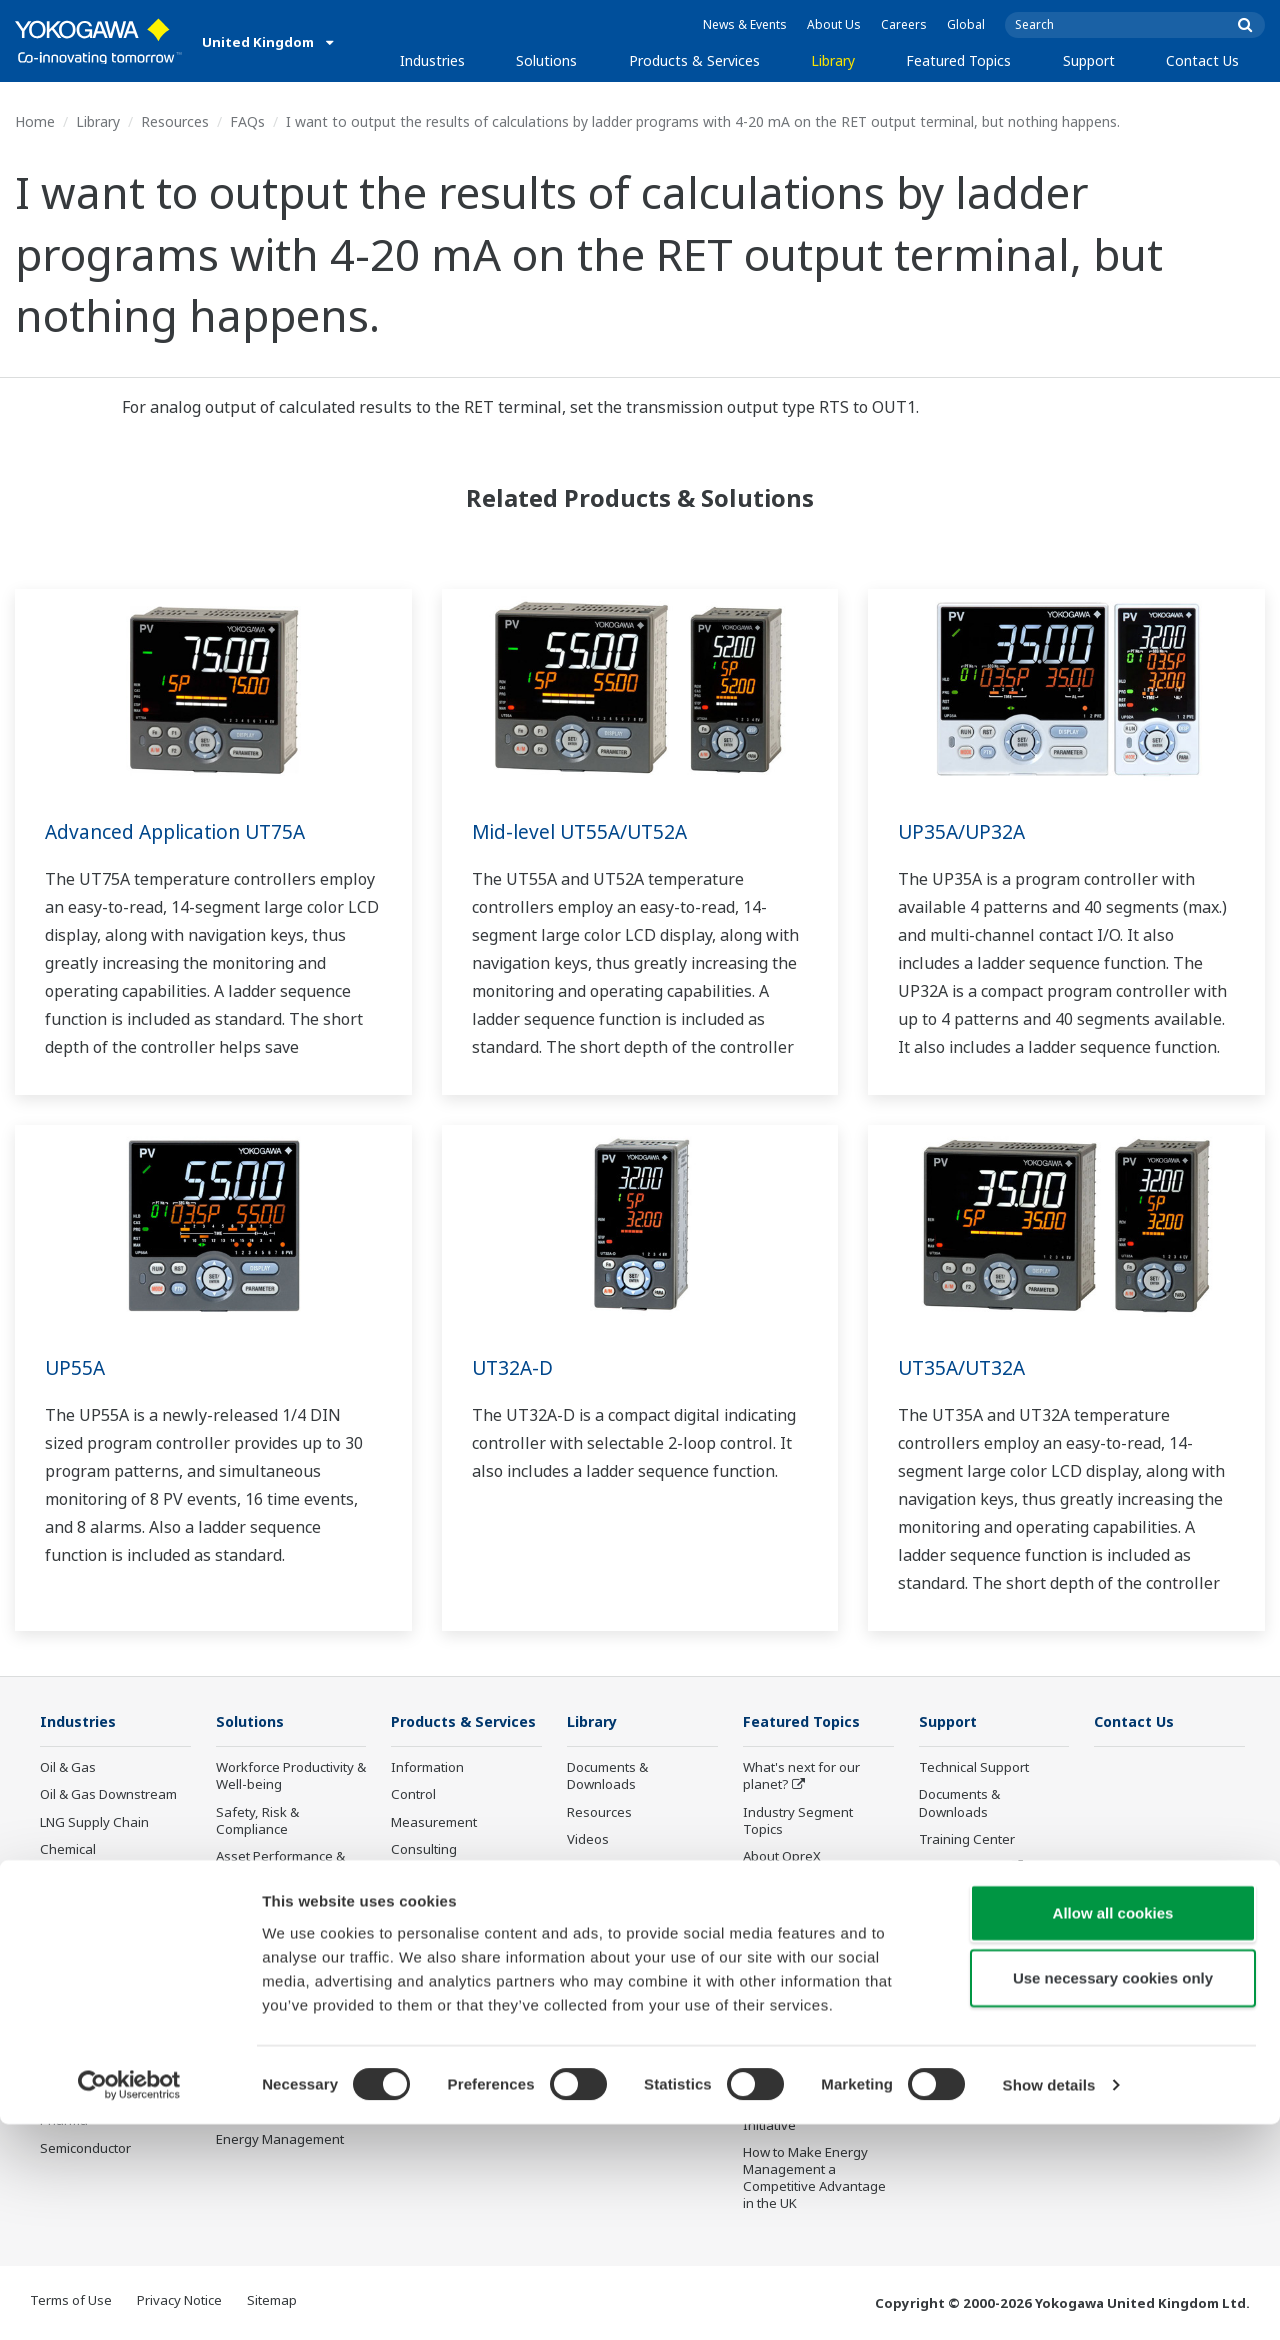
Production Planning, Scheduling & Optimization (279, 2051)
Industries (432, 60)
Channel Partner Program (969, 1956)
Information (427, 1797)
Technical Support (974, 1768)
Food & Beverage (92, 1958)
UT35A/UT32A (964, 1367)
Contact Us (1202, 60)
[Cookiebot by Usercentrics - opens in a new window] (129, 2301)
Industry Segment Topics (798, 1821)
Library (833, 60)
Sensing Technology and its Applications (805, 2045)
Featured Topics (958, 60)
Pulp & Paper (79, 1986)
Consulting (424, 1879)
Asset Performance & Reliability (280, 1865)
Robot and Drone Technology (795, 2001)
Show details (1049, 2300)
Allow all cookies (1113, 2127)
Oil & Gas (68, 1768)
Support (1089, 60)
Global (966, 24)
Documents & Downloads (607, 1776)
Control (413, 1824)
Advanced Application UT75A (182, 831)
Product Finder (963, 1867)
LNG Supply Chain (94, 1823)
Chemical (68, 1850)
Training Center (967, 1840)
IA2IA (760, 1911)
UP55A (76, 1367)
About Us (834, 24)
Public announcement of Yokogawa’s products (465, 2012)
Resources (175, 121)
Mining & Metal (85, 1931)
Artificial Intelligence (804, 1966)
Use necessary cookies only (1113, 2193)
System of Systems (801, 1884)
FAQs (247, 121)
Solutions (546, 60)
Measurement (434, 1852)
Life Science (427, 1977)
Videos (588, 1840)
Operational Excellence (286, 1901)
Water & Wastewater (103, 2040)
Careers (904, 24)
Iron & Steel (76, 2013)
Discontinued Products (459, 2049)
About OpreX (782, 1857)
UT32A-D (514, 1367)
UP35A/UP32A (963, 831)
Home (35, 121)
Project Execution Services (443, 1914)
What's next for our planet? (801, 1776)
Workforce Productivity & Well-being (291, 1776)
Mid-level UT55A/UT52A (584, 831)
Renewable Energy (97, 1904)
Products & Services (694, 60)
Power (59, 1877)
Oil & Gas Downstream (108, 1795)
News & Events (745, 24)
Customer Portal (968, 1894)
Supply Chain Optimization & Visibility (286, 1998)
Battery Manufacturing (108, 2067)
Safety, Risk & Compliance (257, 1821)
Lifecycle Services (444, 1950)
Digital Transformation (811, 1938)
